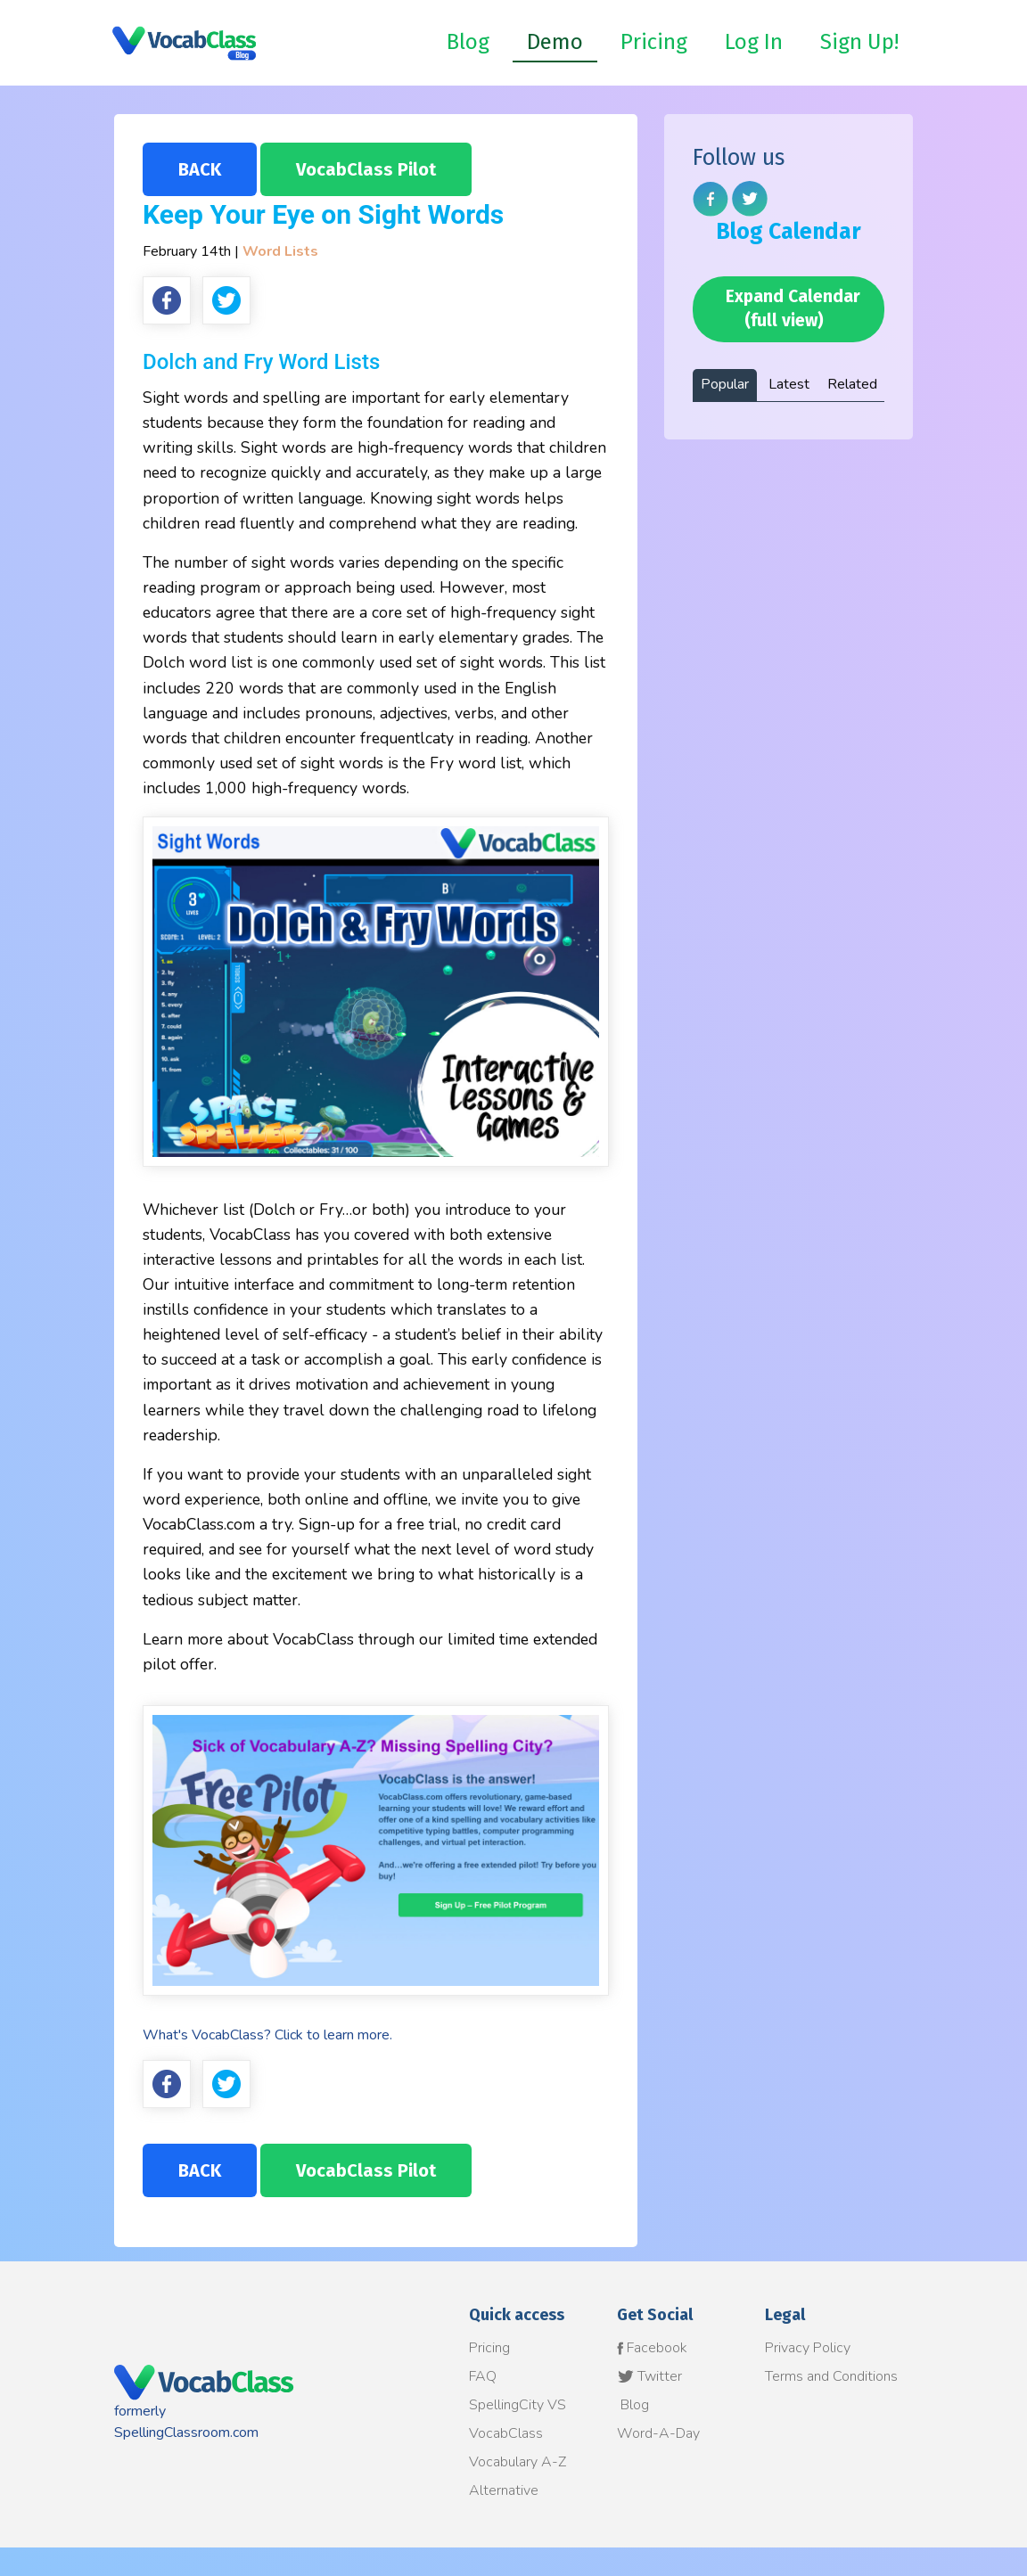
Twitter (649, 2376)
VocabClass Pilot (366, 169)
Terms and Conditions (831, 2376)
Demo (555, 41)
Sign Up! (859, 41)
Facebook (652, 2348)
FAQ (483, 2376)
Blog (468, 41)
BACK (199, 169)
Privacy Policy (807, 2348)
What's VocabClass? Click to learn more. (267, 2035)
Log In (754, 41)
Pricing (653, 41)
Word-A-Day (658, 2433)
